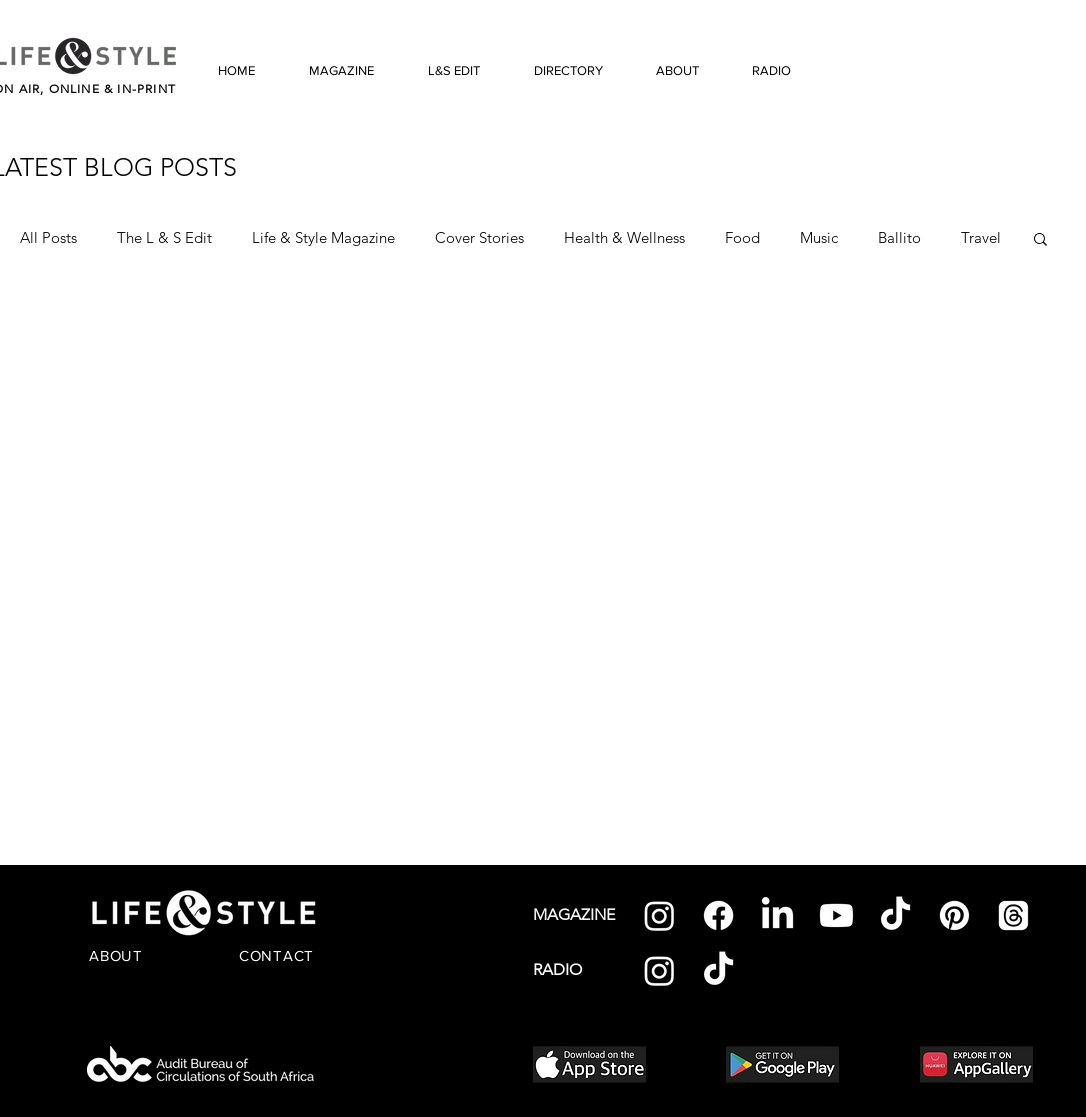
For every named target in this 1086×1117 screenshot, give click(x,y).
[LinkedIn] (777, 915)
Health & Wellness (624, 238)
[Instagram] (659, 915)
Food (742, 238)
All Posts (48, 238)
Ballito (899, 238)
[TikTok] (895, 915)
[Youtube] (836, 915)
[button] (1040, 240)
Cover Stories (479, 238)
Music (819, 238)
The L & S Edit (164, 238)
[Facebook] (718, 915)
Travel (981, 238)
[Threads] (1013, 915)
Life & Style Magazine (323, 238)
